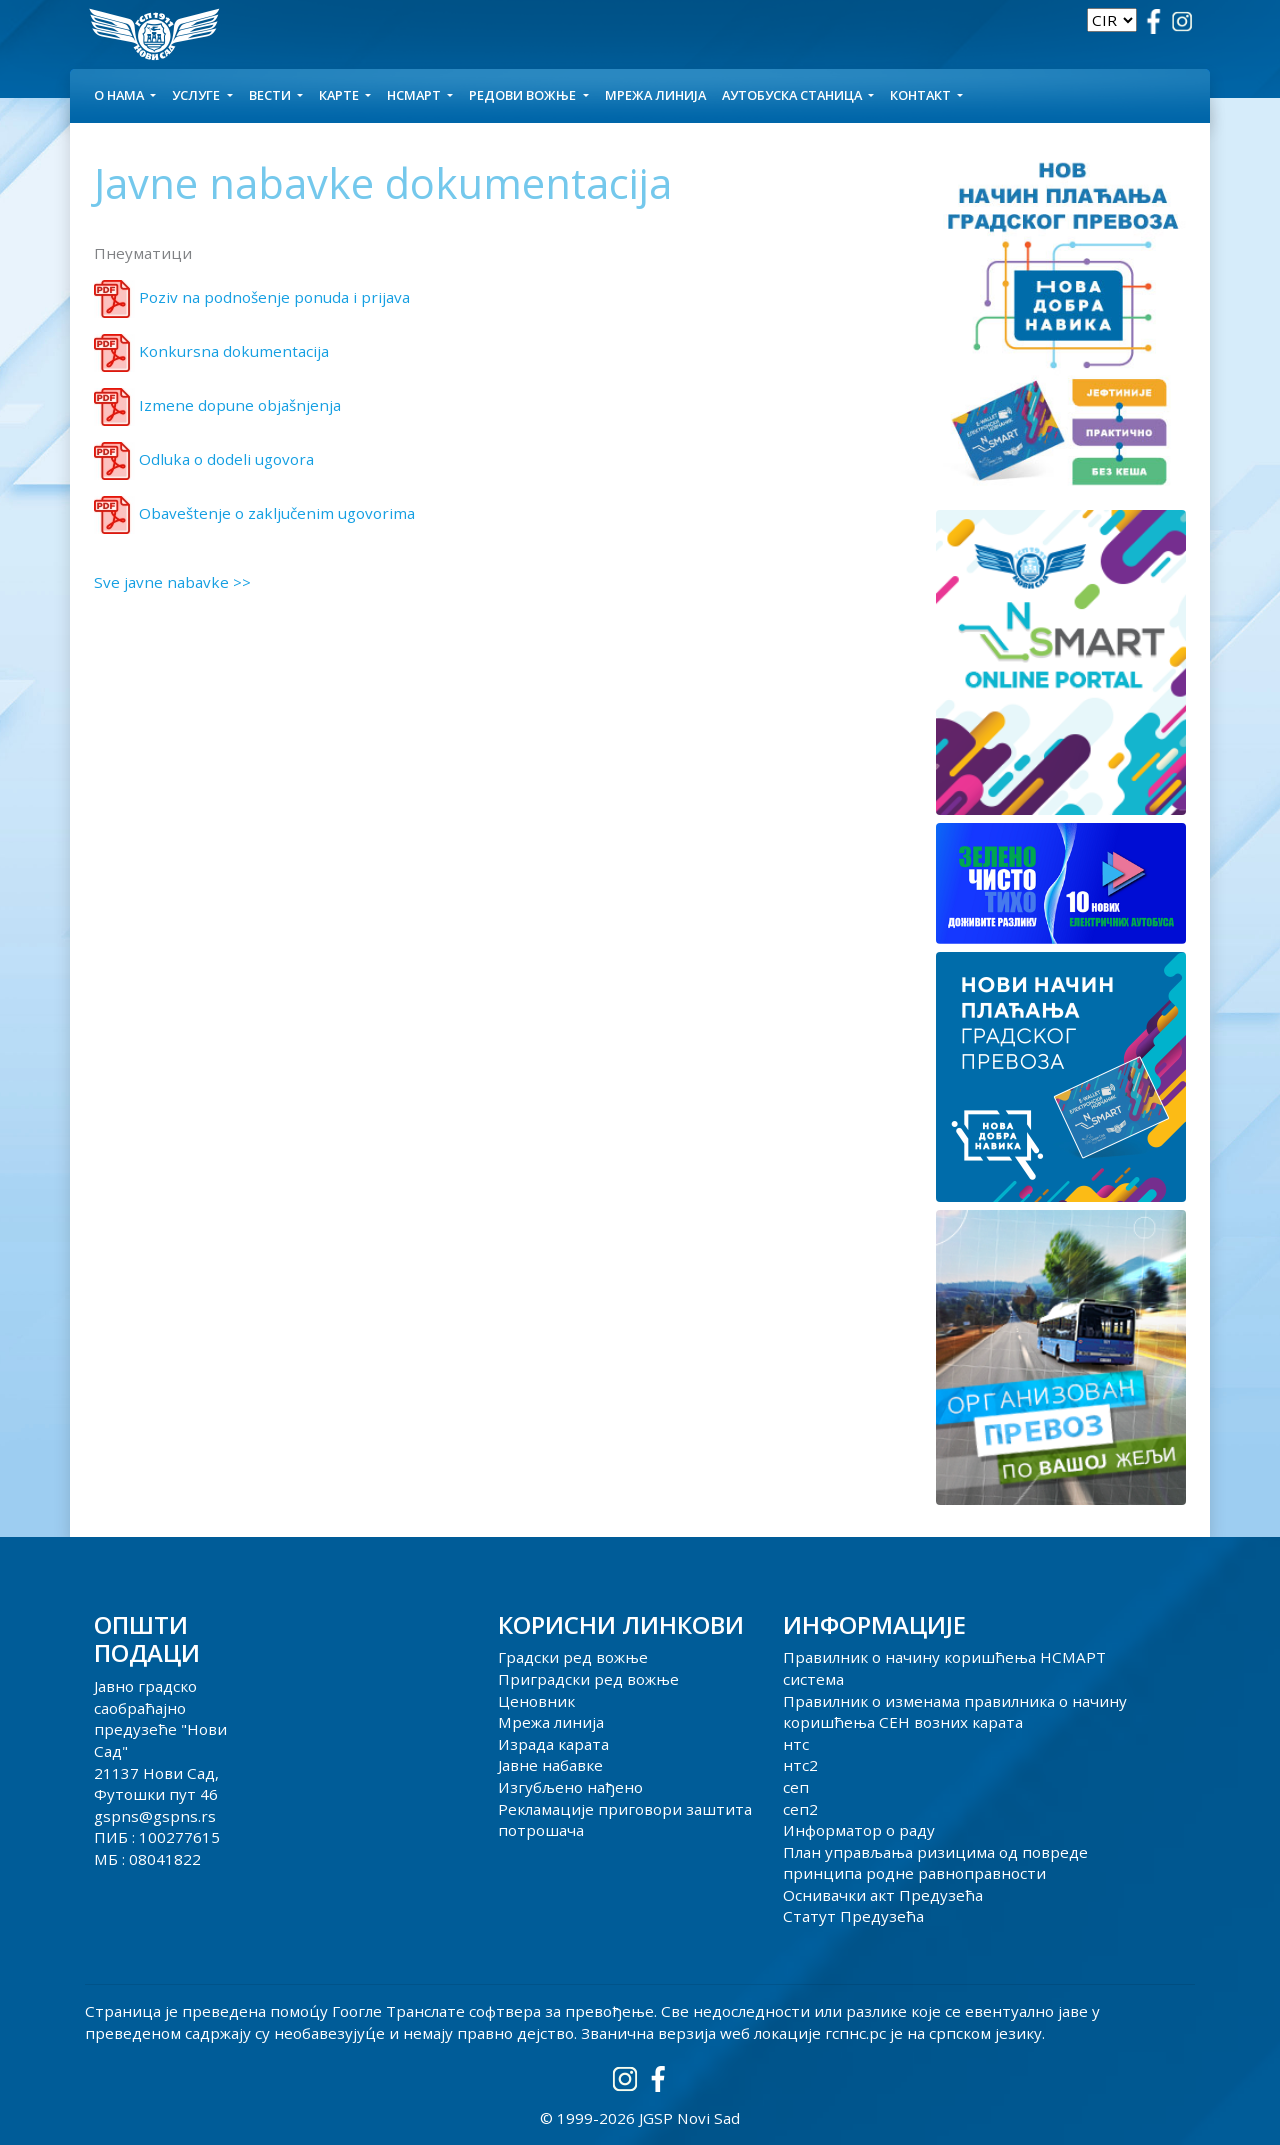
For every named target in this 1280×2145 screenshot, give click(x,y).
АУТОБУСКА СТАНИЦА (793, 95)
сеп (796, 1787)
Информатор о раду (859, 1830)
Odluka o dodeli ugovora (226, 459)
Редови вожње (524, 95)
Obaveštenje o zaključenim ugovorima (277, 513)
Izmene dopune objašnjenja (240, 405)
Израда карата (553, 1744)
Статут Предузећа (853, 1916)
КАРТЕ (340, 95)
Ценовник (536, 1701)
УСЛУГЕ (197, 95)
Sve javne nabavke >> (172, 582)
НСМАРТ (415, 95)
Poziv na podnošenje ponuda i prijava (274, 297)
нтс (796, 1744)
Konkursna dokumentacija (234, 351)
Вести (271, 95)
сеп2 (800, 1809)
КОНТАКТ (922, 95)
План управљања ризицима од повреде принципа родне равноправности (935, 1863)
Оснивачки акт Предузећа (883, 1895)
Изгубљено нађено (570, 1787)
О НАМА (120, 95)
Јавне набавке (550, 1765)
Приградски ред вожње (588, 1679)
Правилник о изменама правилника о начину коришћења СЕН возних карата (955, 1712)
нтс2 (800, 1765)
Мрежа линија (655, 95)
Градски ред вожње (573, 1657)
